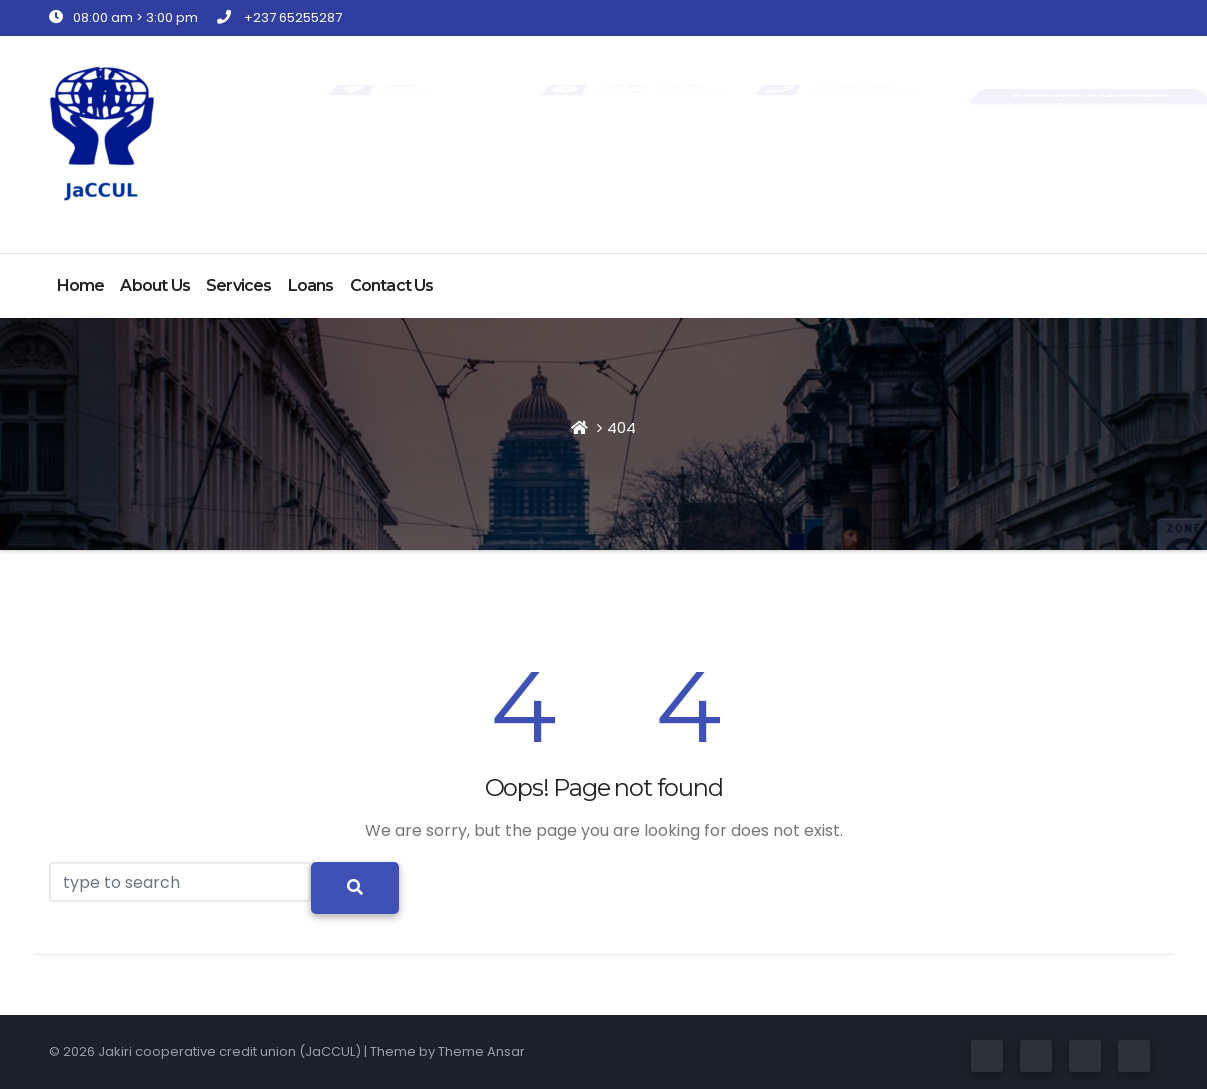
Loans (311, 285)
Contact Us (392, 285)
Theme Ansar (481, 1051)
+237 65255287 (279, 17)
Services (239, 285)
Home (81, 285)
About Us (155, 285)
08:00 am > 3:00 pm (123, 17)
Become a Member (1090, 95)
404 (621, 427)
